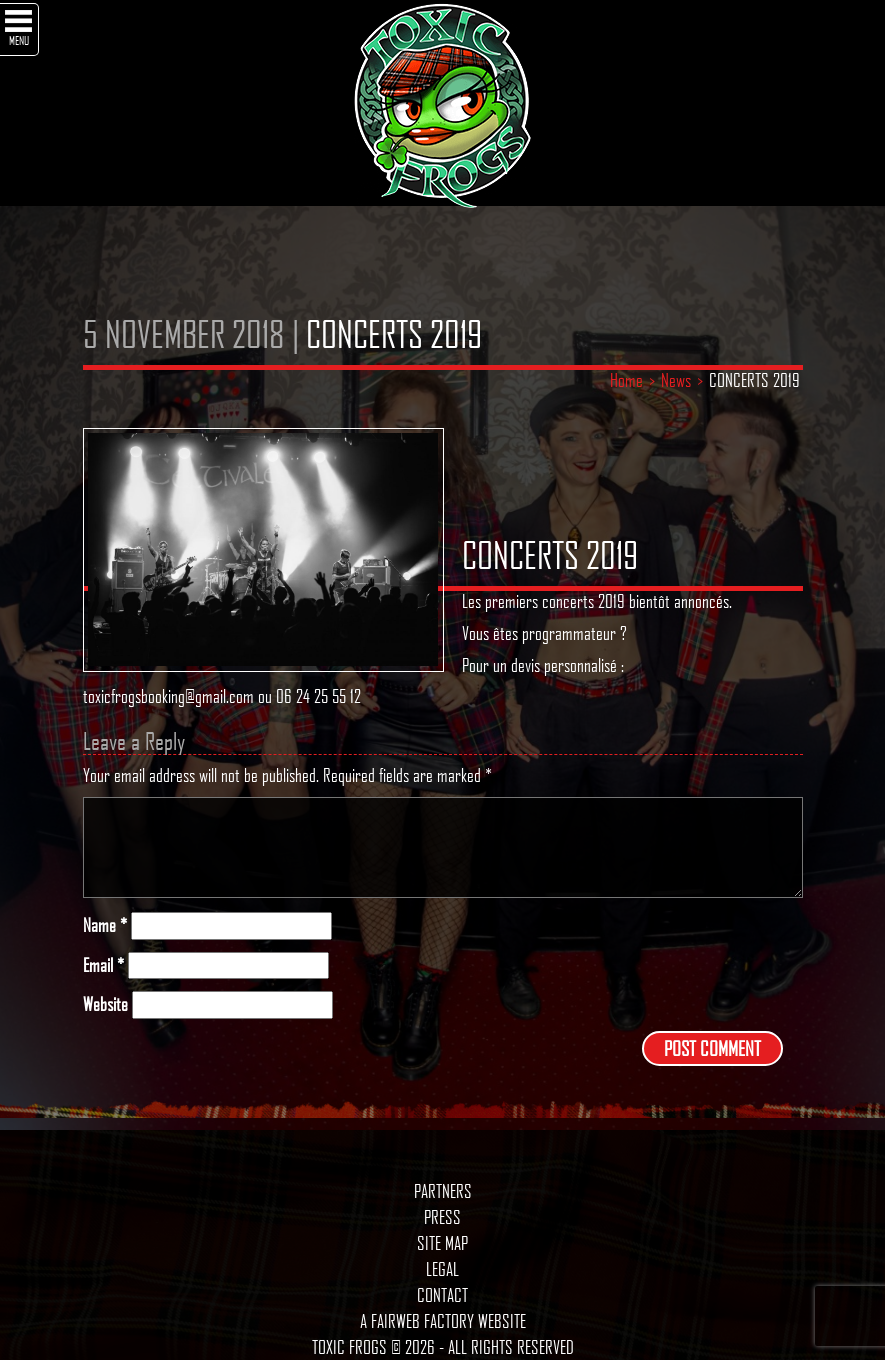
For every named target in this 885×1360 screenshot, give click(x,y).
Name (105, 925)
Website (105, 1004)
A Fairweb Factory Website (443, 1321)
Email (103, 965)
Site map (442, 1243)
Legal (442, 1269)
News (676, 380)
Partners (443, 1191)
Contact (442, 1295)
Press (442, 1217)
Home (626, 380)
